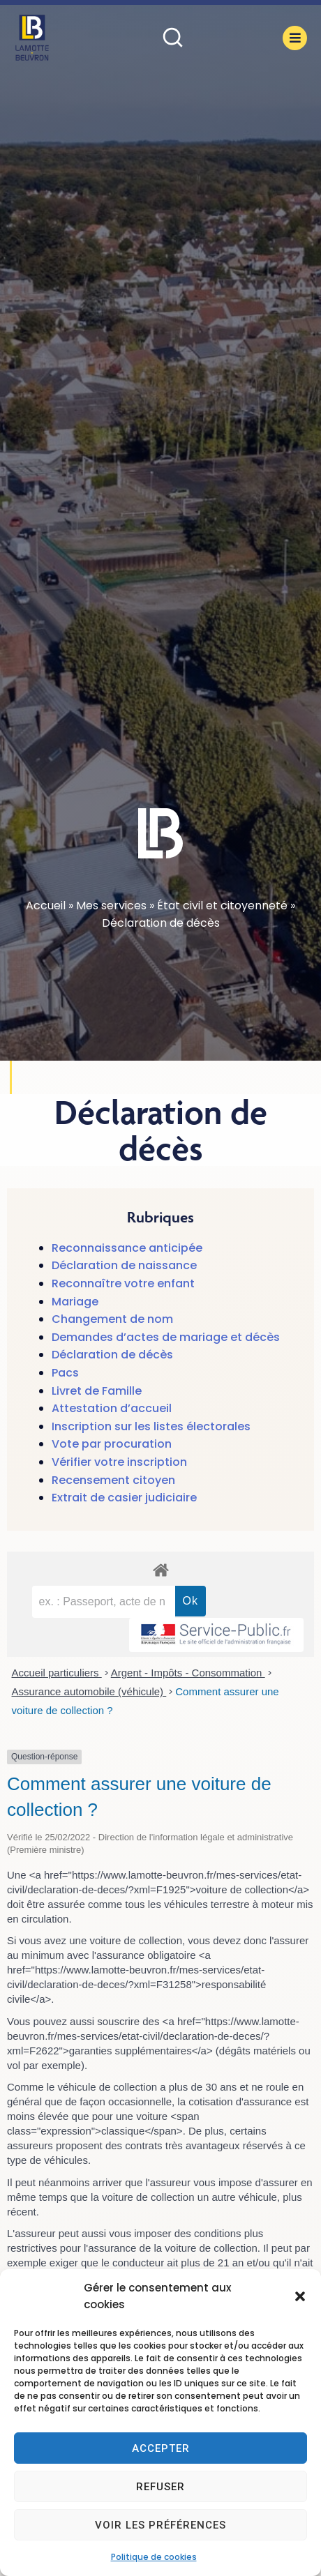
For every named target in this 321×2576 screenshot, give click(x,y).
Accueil (46, 905)
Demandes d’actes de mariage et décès (166, 1337)
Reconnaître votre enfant (123, 1283)
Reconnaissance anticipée (127, 1248)
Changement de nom (112, 1319)
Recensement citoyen (113, 1480)
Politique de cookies (154, 2557)
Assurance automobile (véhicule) (89, 1691)
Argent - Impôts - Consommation (188, 1673)
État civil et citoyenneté (222, 905)
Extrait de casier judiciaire (124, 1498)
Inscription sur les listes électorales (151, 1426)
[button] (300, 2296)
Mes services (111, 905)
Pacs (65, 1373)
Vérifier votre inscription (119, 1462)
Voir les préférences (160, 2525)
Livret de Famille (97, 1391)
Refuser (160, 2486)
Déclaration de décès (112, 1355)
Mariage (75, 1302)
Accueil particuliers (57, 1673)
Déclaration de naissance (124, 1265)
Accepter (161, 2448)
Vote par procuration (112, 1444)
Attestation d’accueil (112, 1408)
